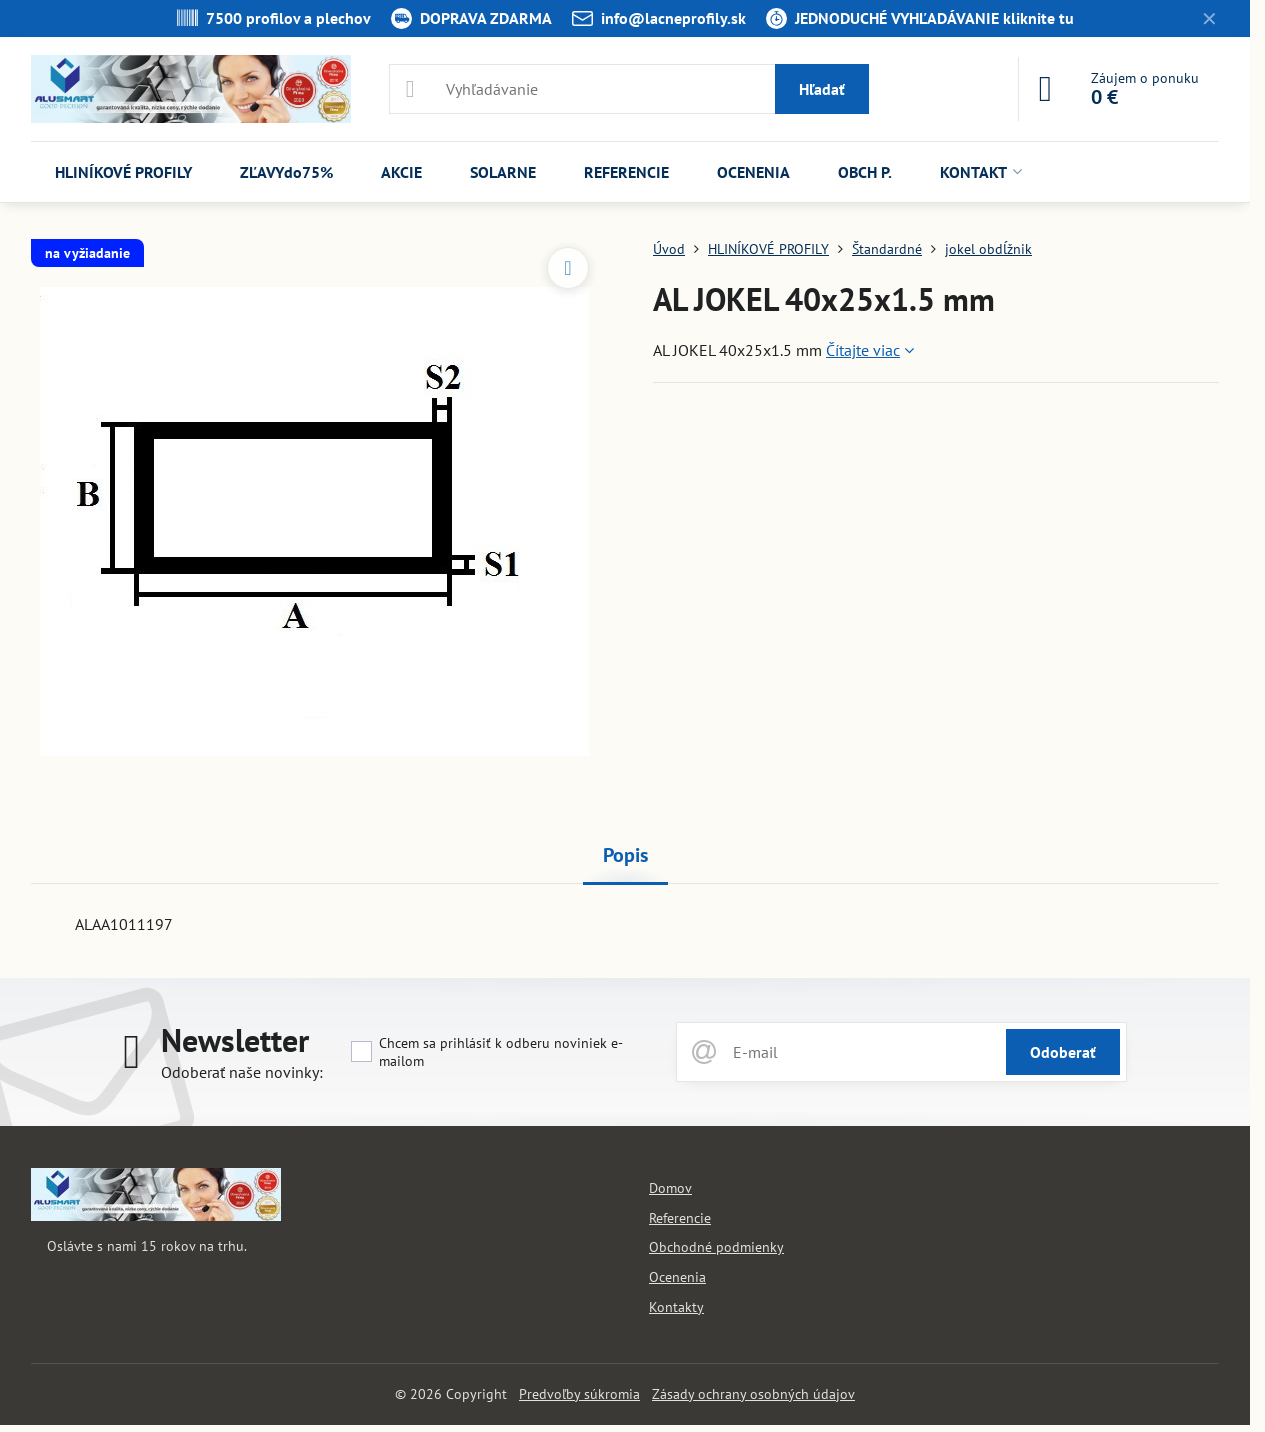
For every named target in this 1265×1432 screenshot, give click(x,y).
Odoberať (1063, 1052)
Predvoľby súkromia (579, 1394)
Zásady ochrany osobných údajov (753, 1394)
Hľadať (822, 89)
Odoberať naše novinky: (242, 1072)
